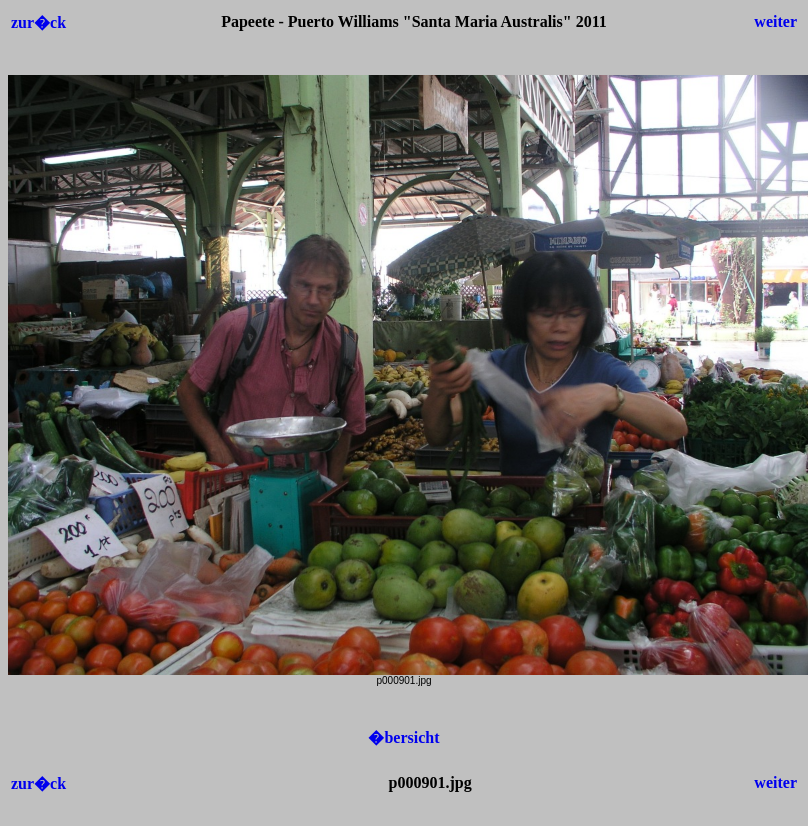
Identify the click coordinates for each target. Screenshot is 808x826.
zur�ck (38, 22)
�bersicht (403, 737)
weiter (775, 21)
